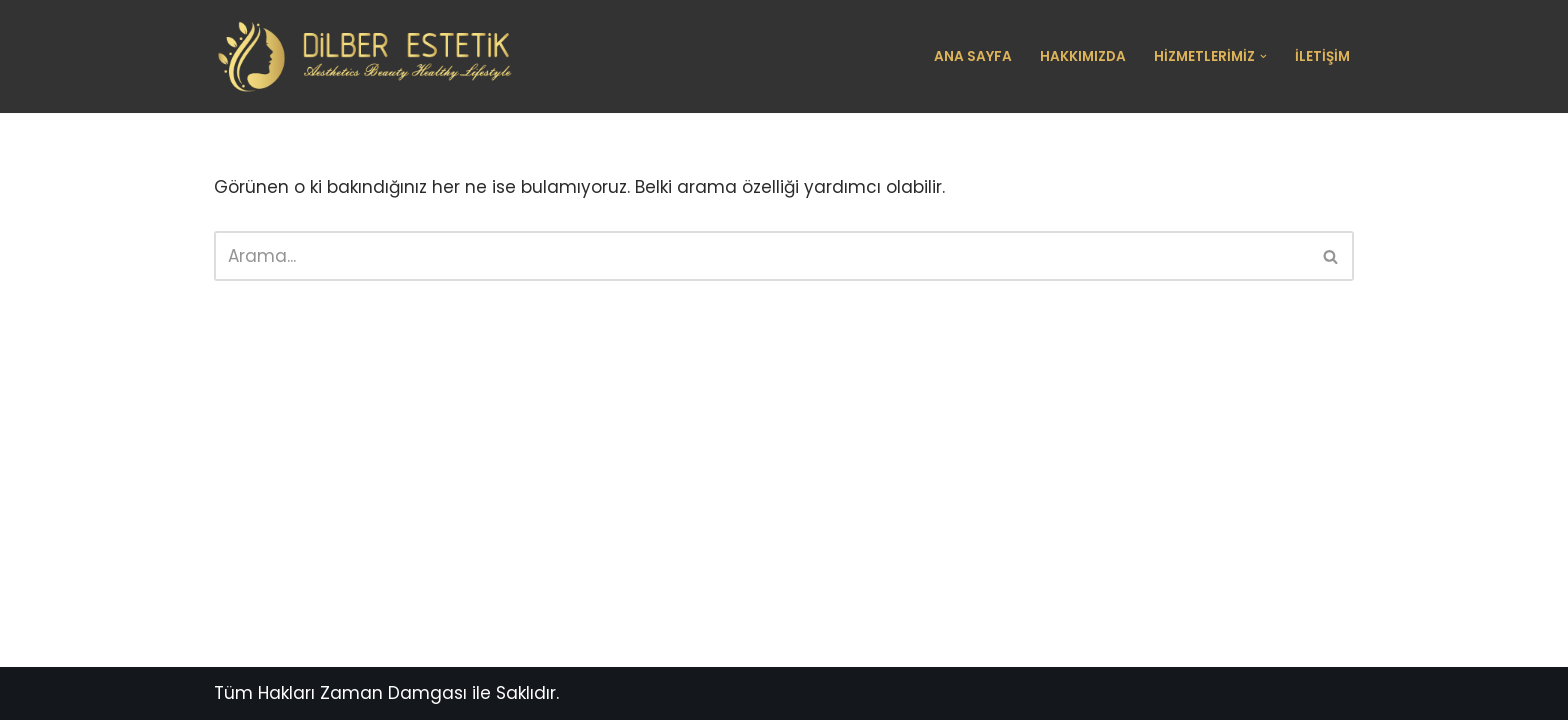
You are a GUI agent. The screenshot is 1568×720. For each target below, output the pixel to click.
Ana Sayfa (973, 56)
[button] (1263, 56)
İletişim (1322, 56)
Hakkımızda (1083, 56)
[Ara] (761, 256)
